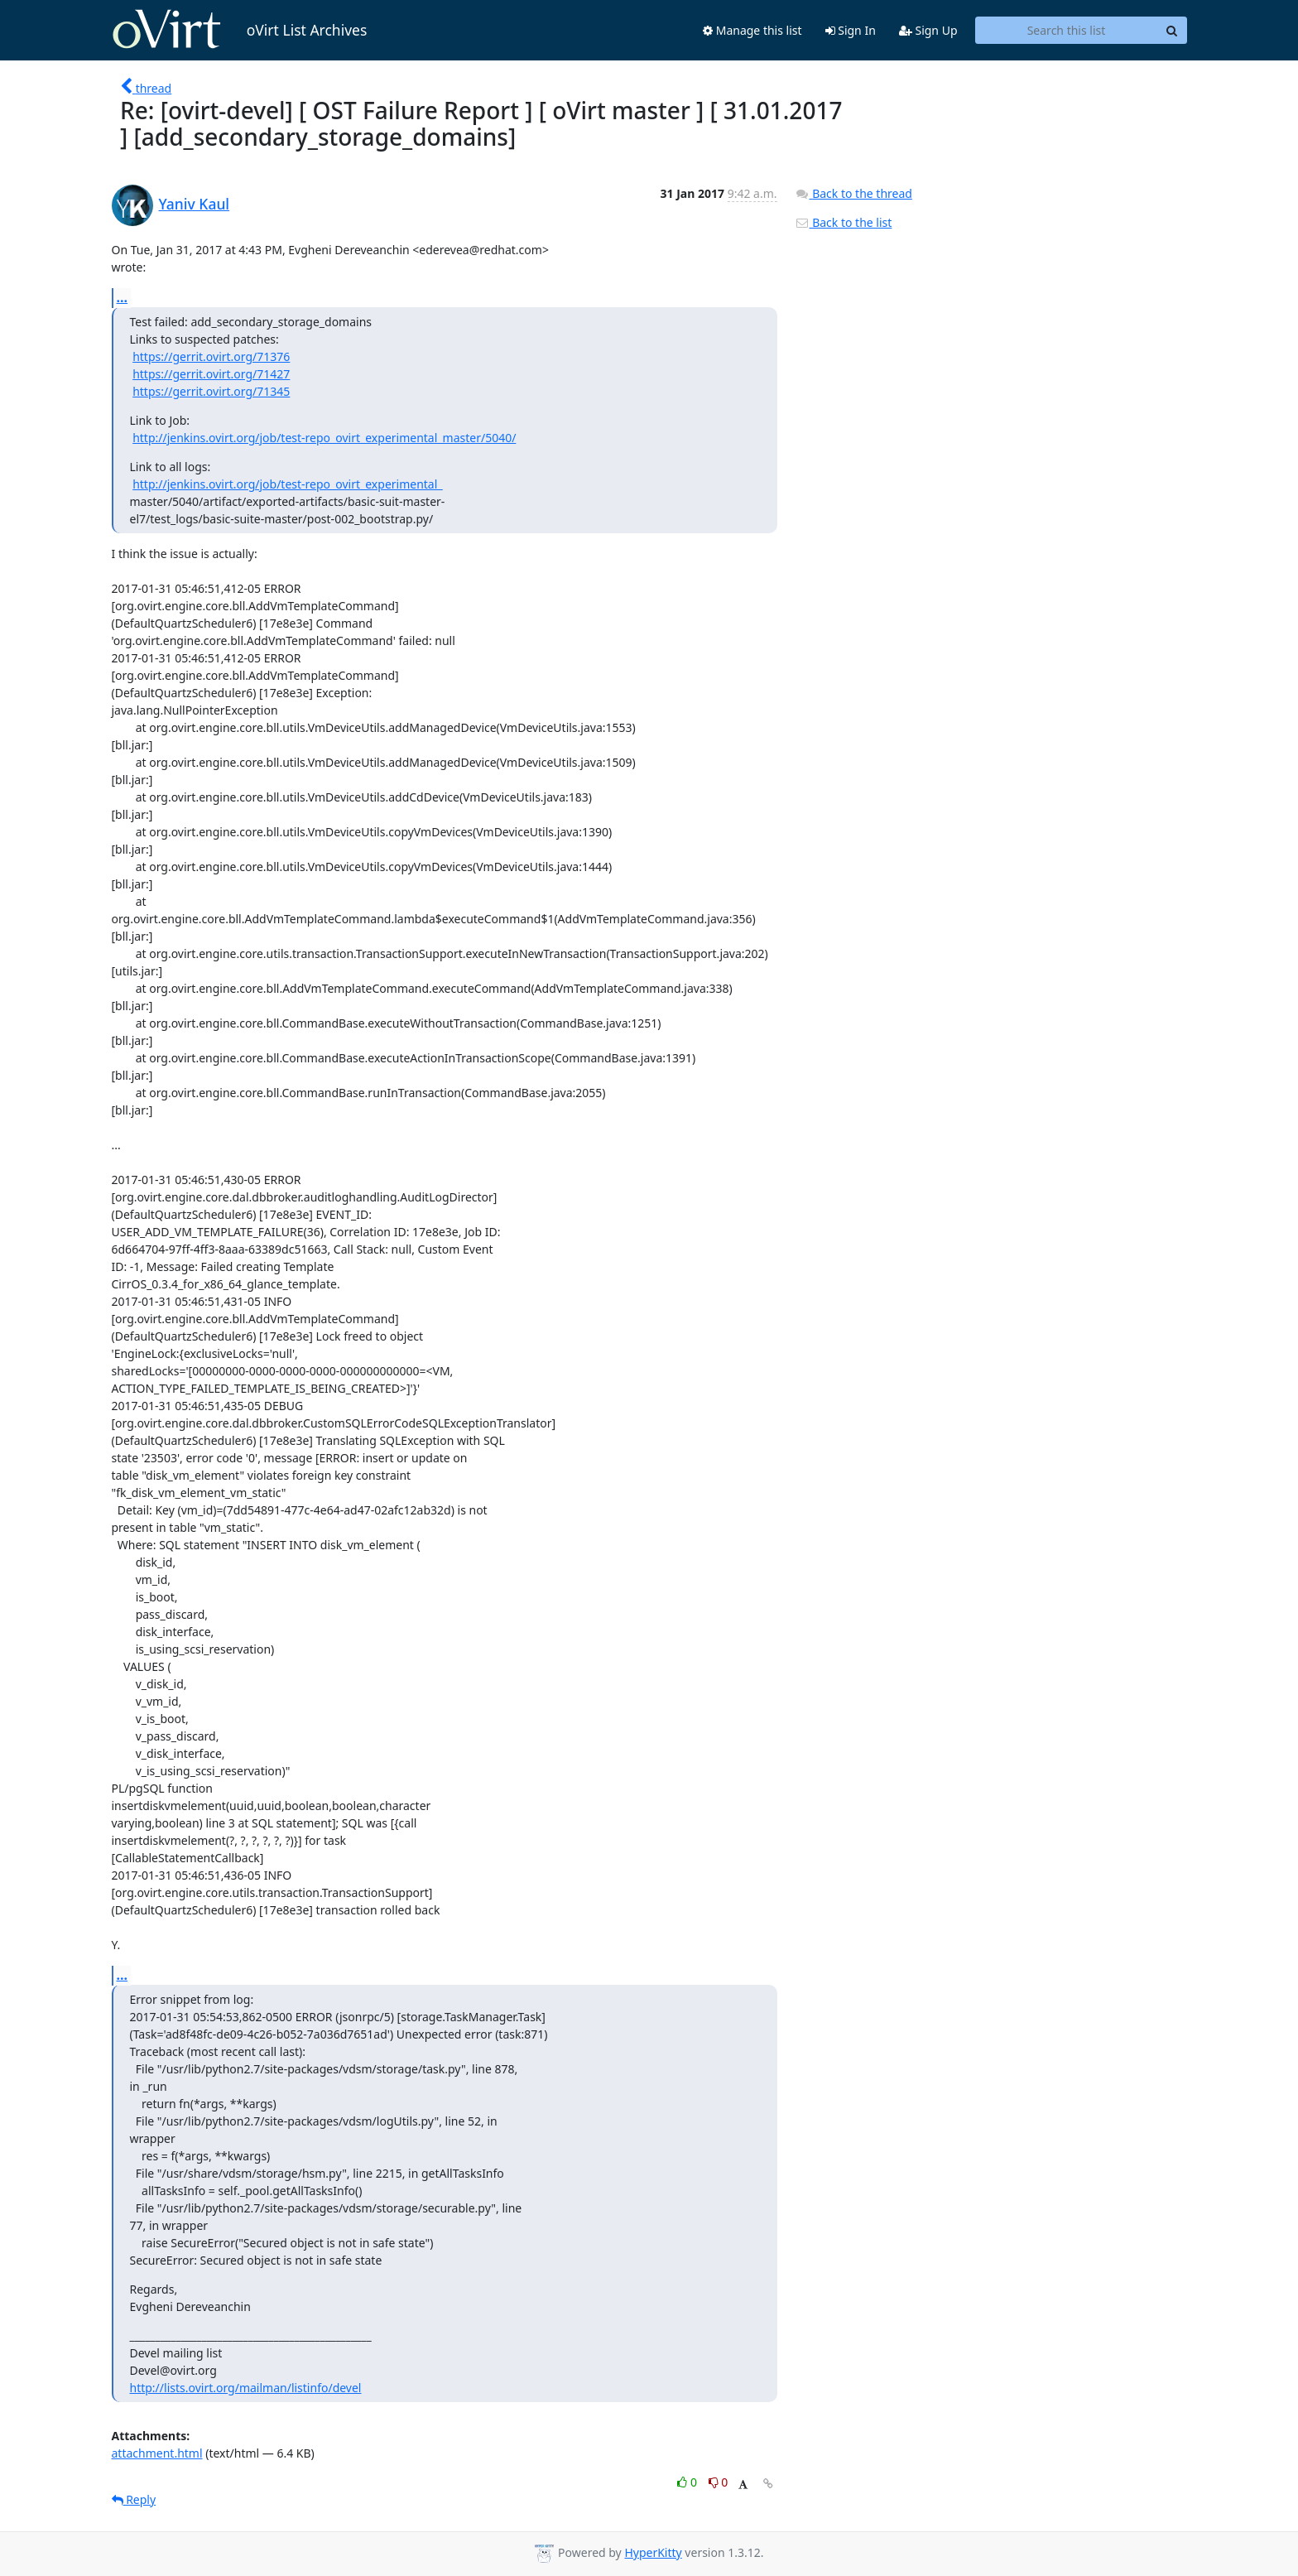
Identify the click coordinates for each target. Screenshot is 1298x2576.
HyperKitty (652, 2552)
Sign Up (928, 30)
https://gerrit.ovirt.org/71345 (211, 391)
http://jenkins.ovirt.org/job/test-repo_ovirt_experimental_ (287, 484)
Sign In (850, 30)
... (122, 297)
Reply (134, 2499)
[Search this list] (1066, 31)
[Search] (1172, 31)
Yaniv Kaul (194, 204)
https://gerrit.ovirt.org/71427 (211, 374)
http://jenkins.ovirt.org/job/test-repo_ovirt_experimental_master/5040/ (324, 437)
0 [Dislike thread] (718, 2482)
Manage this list (752, 30)
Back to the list (843, 222)
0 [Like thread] (688, 2482)
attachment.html (157, 2453)
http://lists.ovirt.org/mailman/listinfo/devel (246, 2387)
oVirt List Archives (240, 30)
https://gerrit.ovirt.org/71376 (211, 356)
